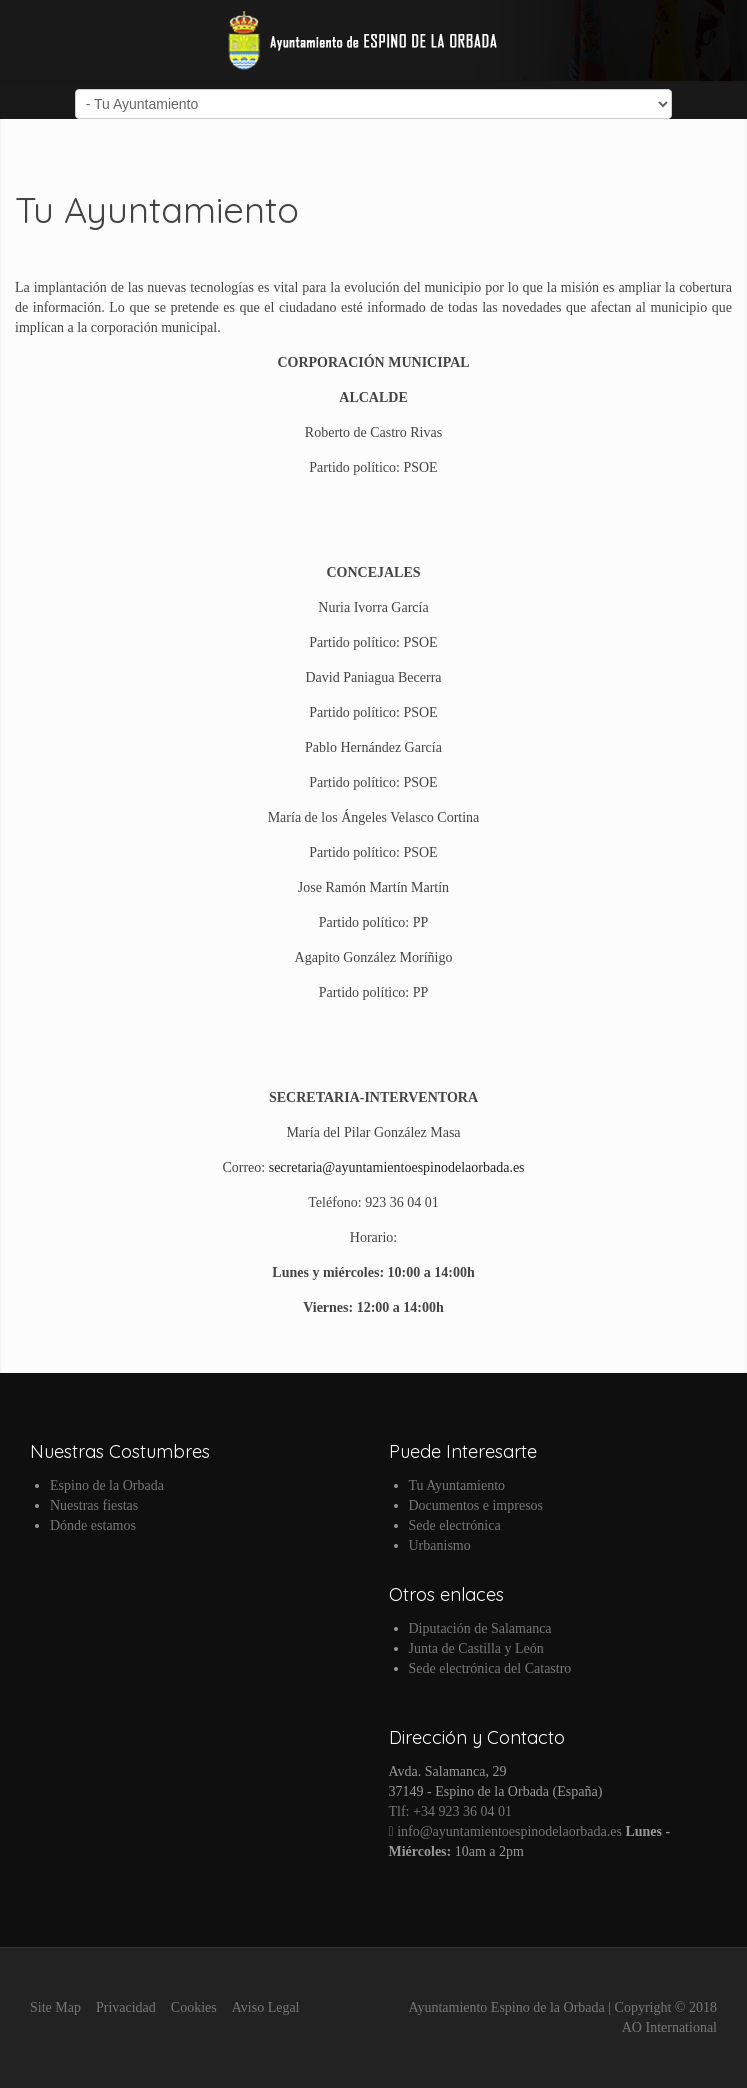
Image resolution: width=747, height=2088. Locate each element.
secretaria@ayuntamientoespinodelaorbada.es (397, 1167)
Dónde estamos (93, 1525)
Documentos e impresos (476, 1505)
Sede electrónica (455, 1525)
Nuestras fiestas (94, 1505)
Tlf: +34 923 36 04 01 (450, 1811)
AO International (669, 2027)
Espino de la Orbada (107, 1485)
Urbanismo (440, 1545)
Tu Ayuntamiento (457, 1485)
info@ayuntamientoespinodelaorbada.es (505, 1831)
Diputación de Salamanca (480, 1628)
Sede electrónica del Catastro (490, 1668)
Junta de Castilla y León (476, 1648)
